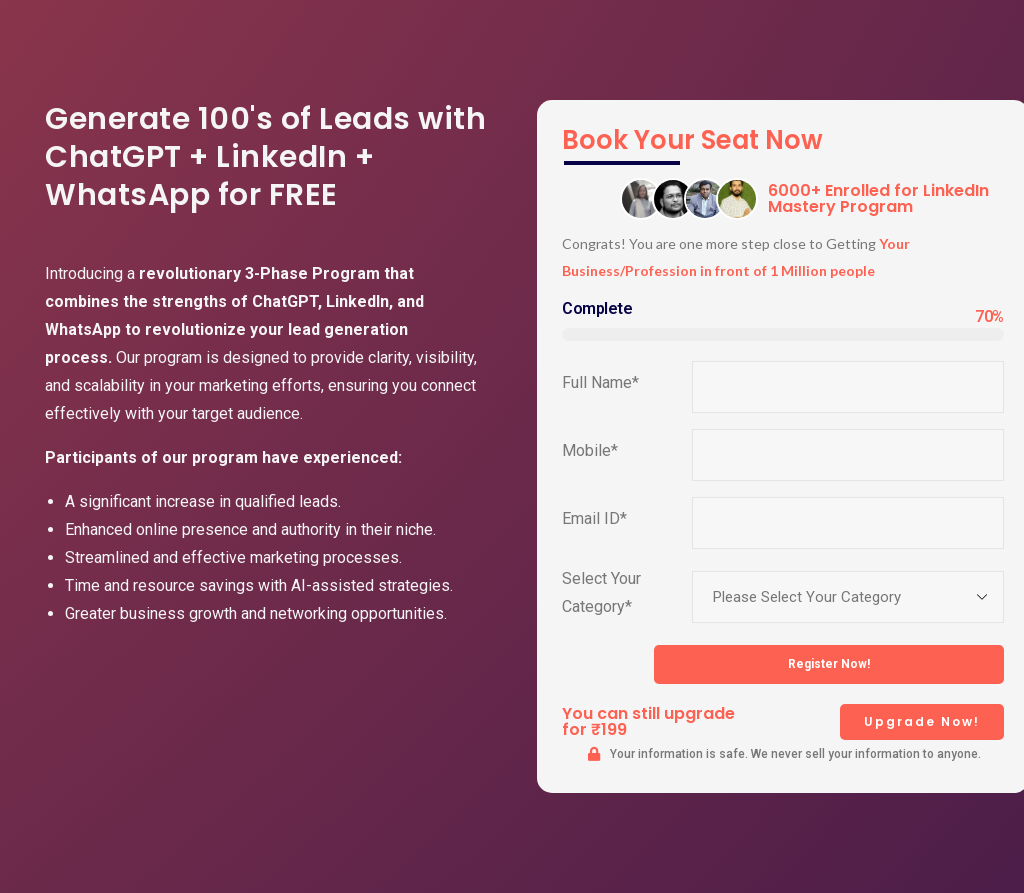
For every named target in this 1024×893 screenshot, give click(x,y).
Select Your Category (601, 592)
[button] (922, 722)
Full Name (600, 382)
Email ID (594, 518)
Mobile (590, 450)
